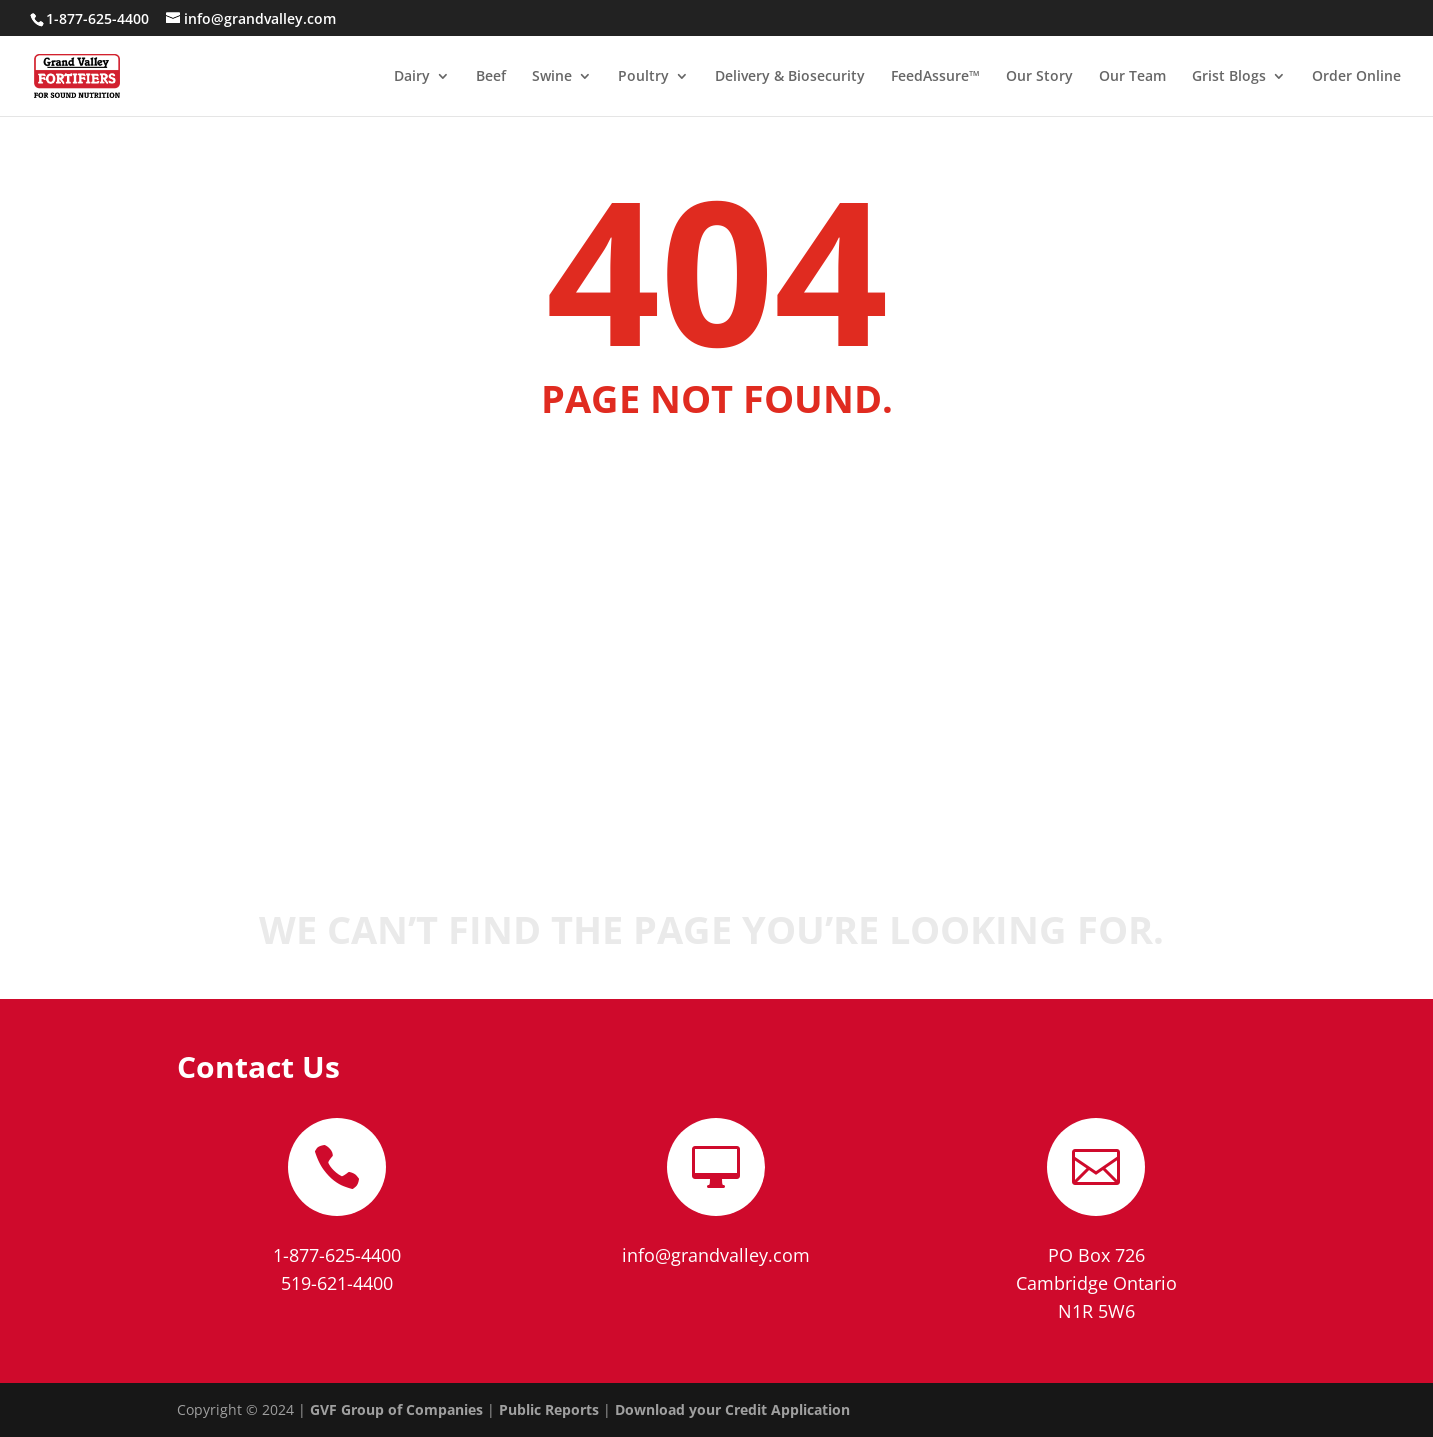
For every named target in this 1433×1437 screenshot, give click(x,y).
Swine (552, 77)
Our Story (1039, 77)
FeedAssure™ (935, 77)
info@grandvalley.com (716, 1255)
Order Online (1356, 77)
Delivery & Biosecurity (790, 77)
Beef (491, 77)
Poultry (643, 77)
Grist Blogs (1229, 77)
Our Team (1132, 77)
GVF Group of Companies (396, 1409)
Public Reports (549, 1409)
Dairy (412, 77)
